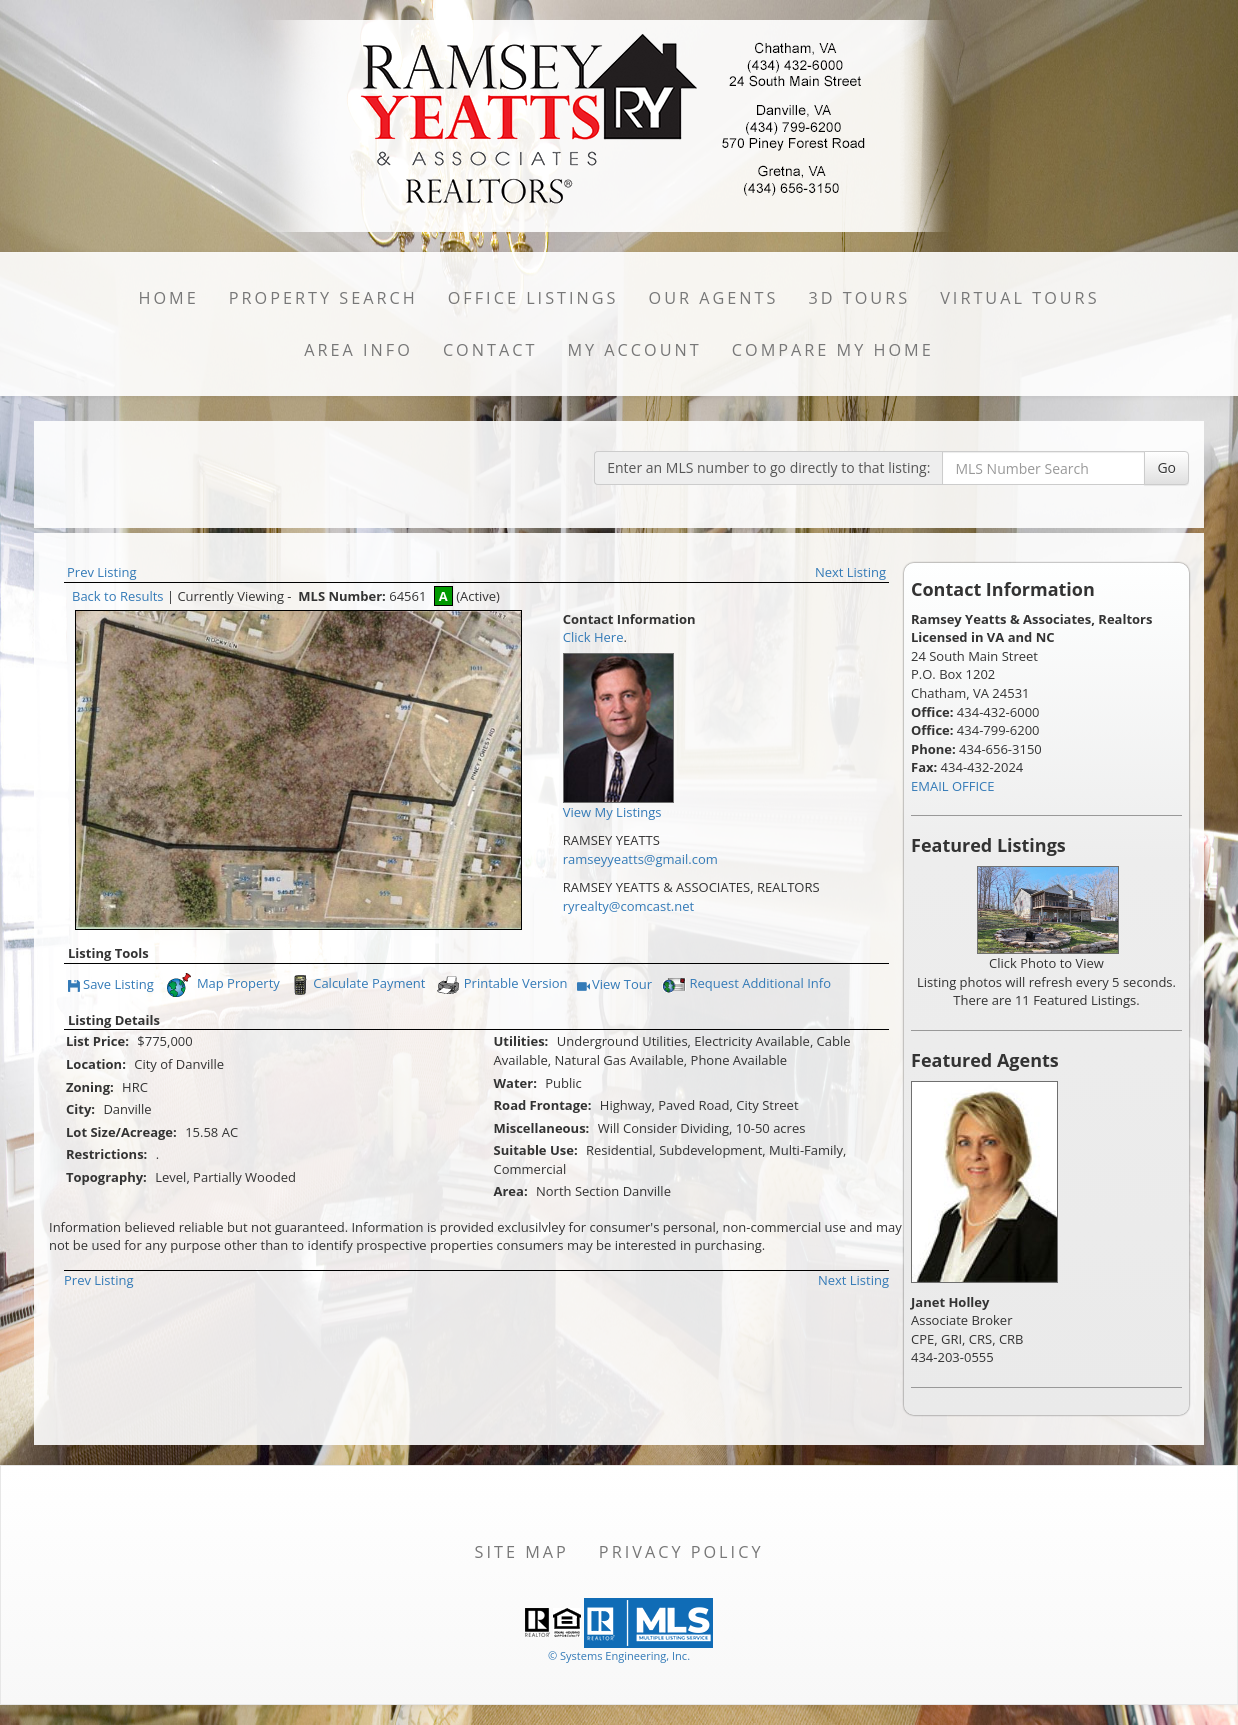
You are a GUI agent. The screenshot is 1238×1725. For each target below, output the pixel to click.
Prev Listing (102, 572)
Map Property (222, 985)
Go (1166, 467)
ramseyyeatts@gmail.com (640, 859)
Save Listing (111, 985)
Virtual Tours (1019, 298)
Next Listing (850, 572)
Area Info (358, 350)
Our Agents (714, 298)
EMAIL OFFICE (953, 786)
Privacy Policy (681, 1552)
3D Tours (859, 298)
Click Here (593, 637)
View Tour (614, 985)
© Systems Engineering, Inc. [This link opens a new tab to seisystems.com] (619, 1655)
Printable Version (501, 985)
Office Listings (533, 298)
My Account (634, 350)
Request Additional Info (745, 985)
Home (168, 298)
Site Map (522, 1552)
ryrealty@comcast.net (628, 906)
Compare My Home (833, 350)
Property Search (323, 298)
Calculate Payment (356, 985)
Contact (490, 350)
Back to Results (118, 596)
